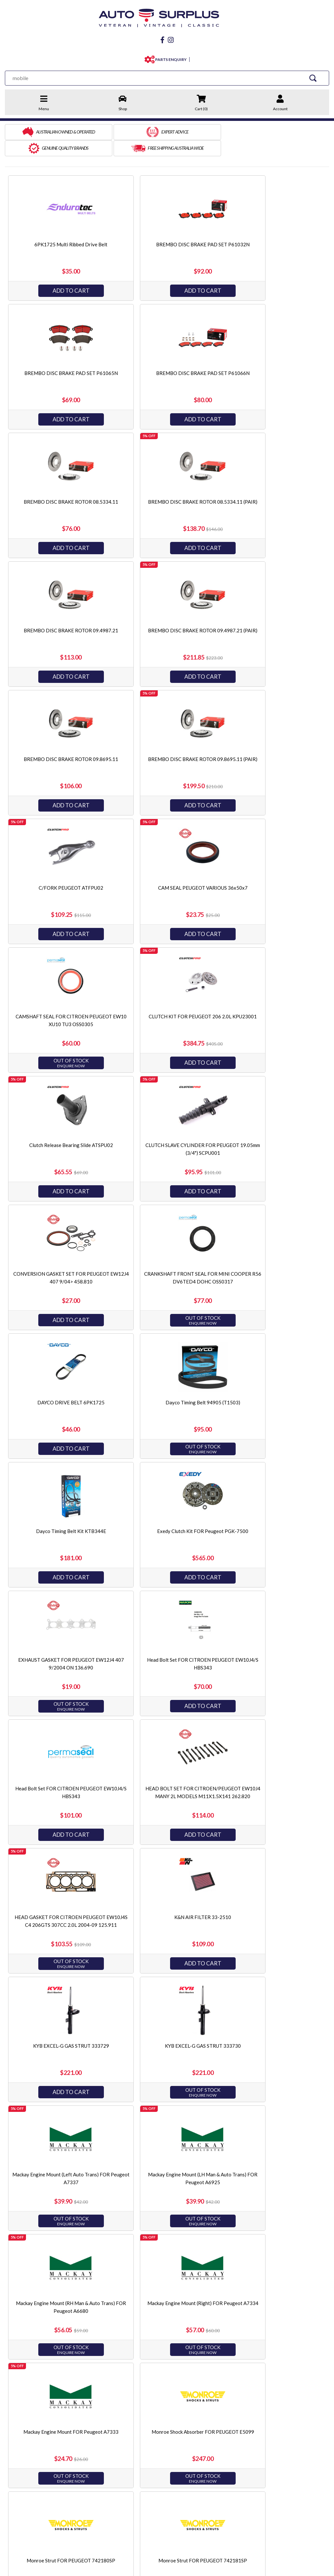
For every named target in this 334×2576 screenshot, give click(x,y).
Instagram (77, 2502)
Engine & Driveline (155, 2415)
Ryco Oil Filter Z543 (165, 2156)
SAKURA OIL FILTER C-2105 (58, 2285)
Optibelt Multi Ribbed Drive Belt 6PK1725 (58, 1899)
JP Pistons (233, 2424)
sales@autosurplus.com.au (51, 2475)
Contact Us (88, 2415)
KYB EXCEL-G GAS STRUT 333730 (272, 1384)
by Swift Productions (282, 2567)
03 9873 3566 (36, 2488)
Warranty (86, 2442)
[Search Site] (314, 76)
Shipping (85, 2424)
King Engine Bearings (244, 2442)
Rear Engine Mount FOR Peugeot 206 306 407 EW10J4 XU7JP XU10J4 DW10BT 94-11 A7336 (58, 2035)
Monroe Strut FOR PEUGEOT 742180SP (58, 1770)
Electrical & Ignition (157, 2442)
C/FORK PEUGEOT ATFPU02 (165, 612)
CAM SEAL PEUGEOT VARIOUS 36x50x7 (272, 612)
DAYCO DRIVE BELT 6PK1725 (58, 998)
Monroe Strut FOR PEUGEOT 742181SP (165, 1770)
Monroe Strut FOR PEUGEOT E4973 (272, 1770)
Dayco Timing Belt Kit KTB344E (272, 998)
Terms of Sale (18, 2433)
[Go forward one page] (183, 2364)
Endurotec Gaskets (242, 2433)
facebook (30, 2502)
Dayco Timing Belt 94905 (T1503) (165, 998)
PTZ (226, 2451)
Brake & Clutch (152, 2424)
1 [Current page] (160, 2364)
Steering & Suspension (160, 2433)
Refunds (85, 2433)
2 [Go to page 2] (171, 2364)
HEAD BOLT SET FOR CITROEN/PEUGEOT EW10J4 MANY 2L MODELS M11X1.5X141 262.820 (165, 1263)
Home (11, 2415)
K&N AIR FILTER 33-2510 (58, 1384)
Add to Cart (58, 272)
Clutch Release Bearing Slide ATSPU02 (272, 741)
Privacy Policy (18, 2442)
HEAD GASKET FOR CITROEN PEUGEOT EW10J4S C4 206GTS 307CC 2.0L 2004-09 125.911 (272, 1263)
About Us (14, 2424)
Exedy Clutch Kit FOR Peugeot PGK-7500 (58, 1127)
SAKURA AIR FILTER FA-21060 (272, 2156)
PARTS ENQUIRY (169, 57)
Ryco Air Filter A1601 (272, 2028)
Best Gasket (235, 2415)
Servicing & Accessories (161, 2451)
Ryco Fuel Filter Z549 (58, 2156)
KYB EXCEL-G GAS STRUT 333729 (165, 1384)
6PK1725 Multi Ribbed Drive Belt (58, 226)
